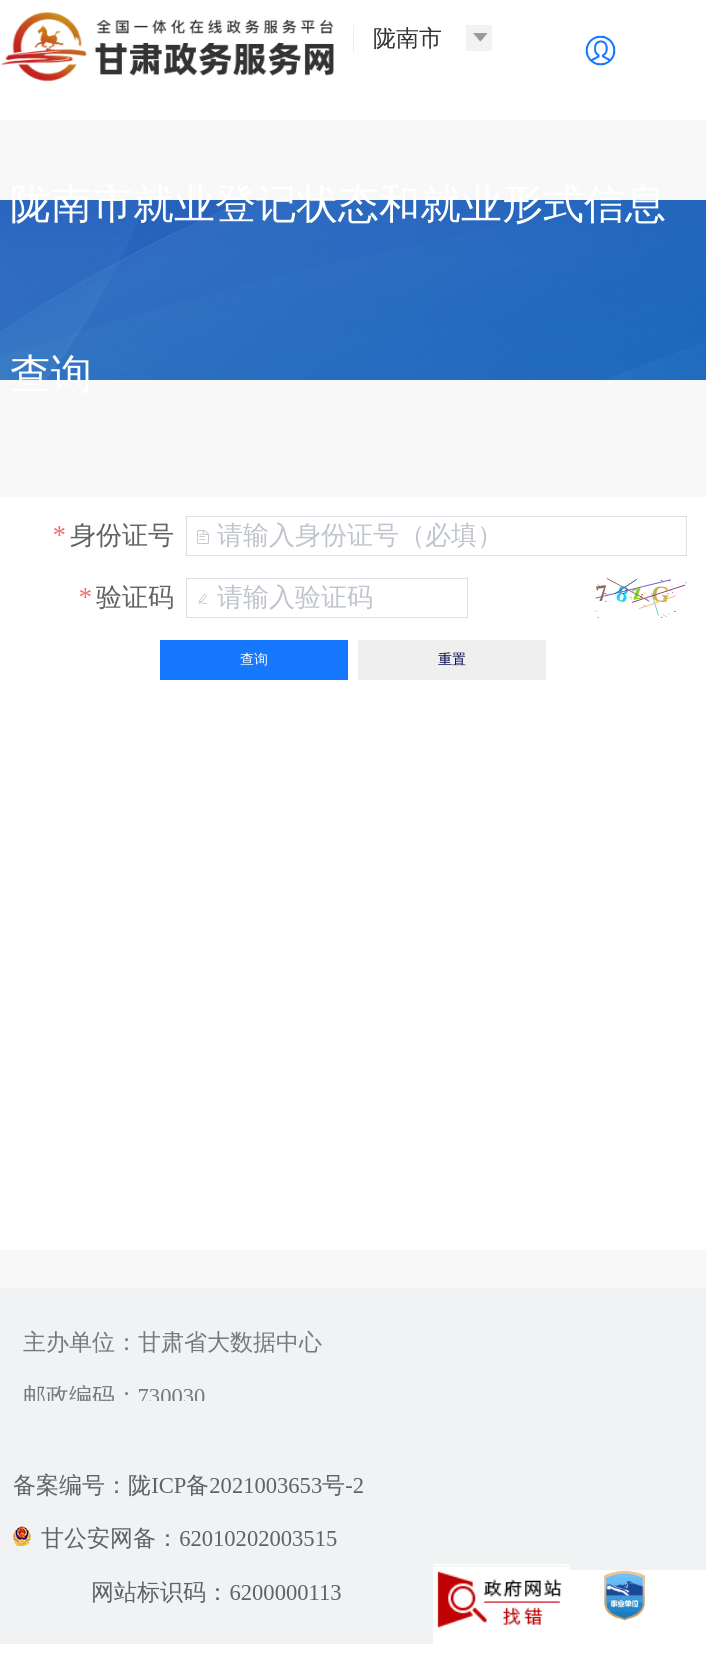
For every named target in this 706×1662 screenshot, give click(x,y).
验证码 (135, 597)
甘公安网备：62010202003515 (175, 1538)
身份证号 (122, 535)
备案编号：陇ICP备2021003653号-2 (188, 1485)
